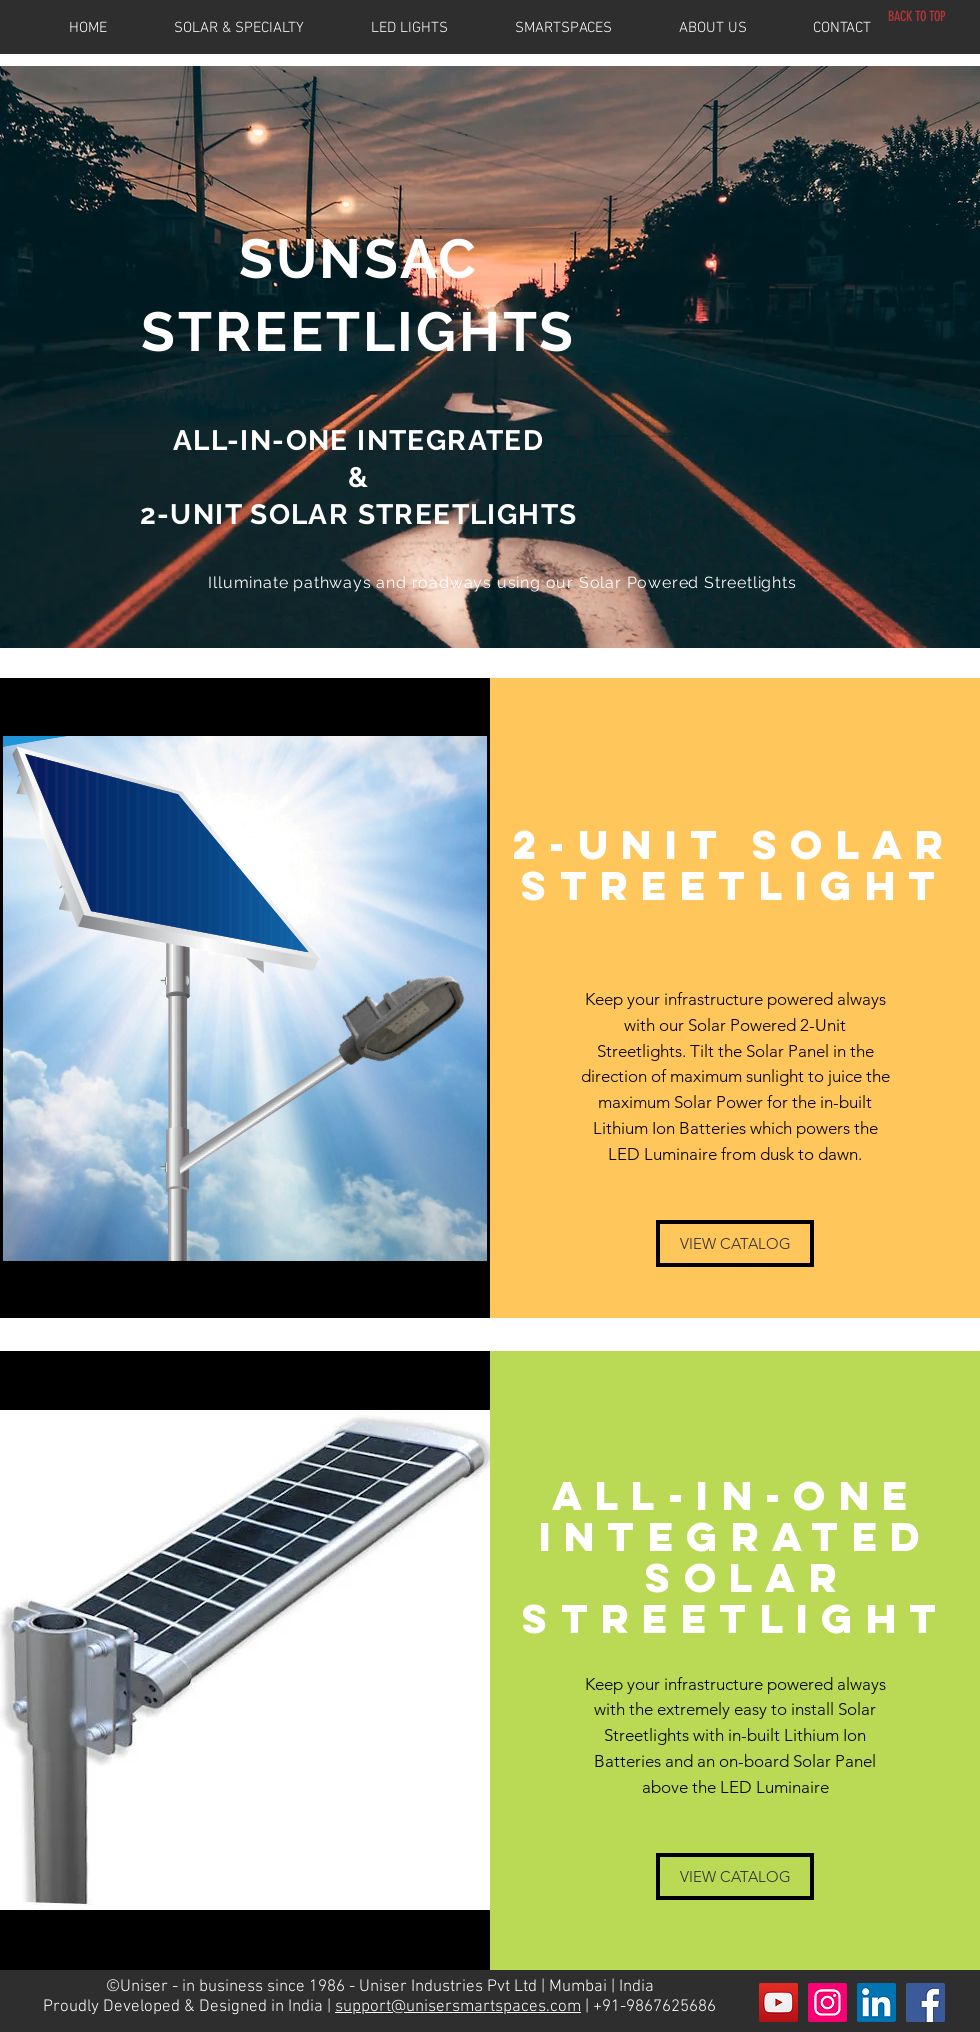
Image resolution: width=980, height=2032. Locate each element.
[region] (490, 358)
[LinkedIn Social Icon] (876, 2002)
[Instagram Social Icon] (827, 2002)
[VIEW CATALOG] (735, 1243)
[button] (259, 28)
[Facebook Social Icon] (925, 2002)
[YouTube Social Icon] (778, 2002)
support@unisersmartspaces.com (458, 2007)
